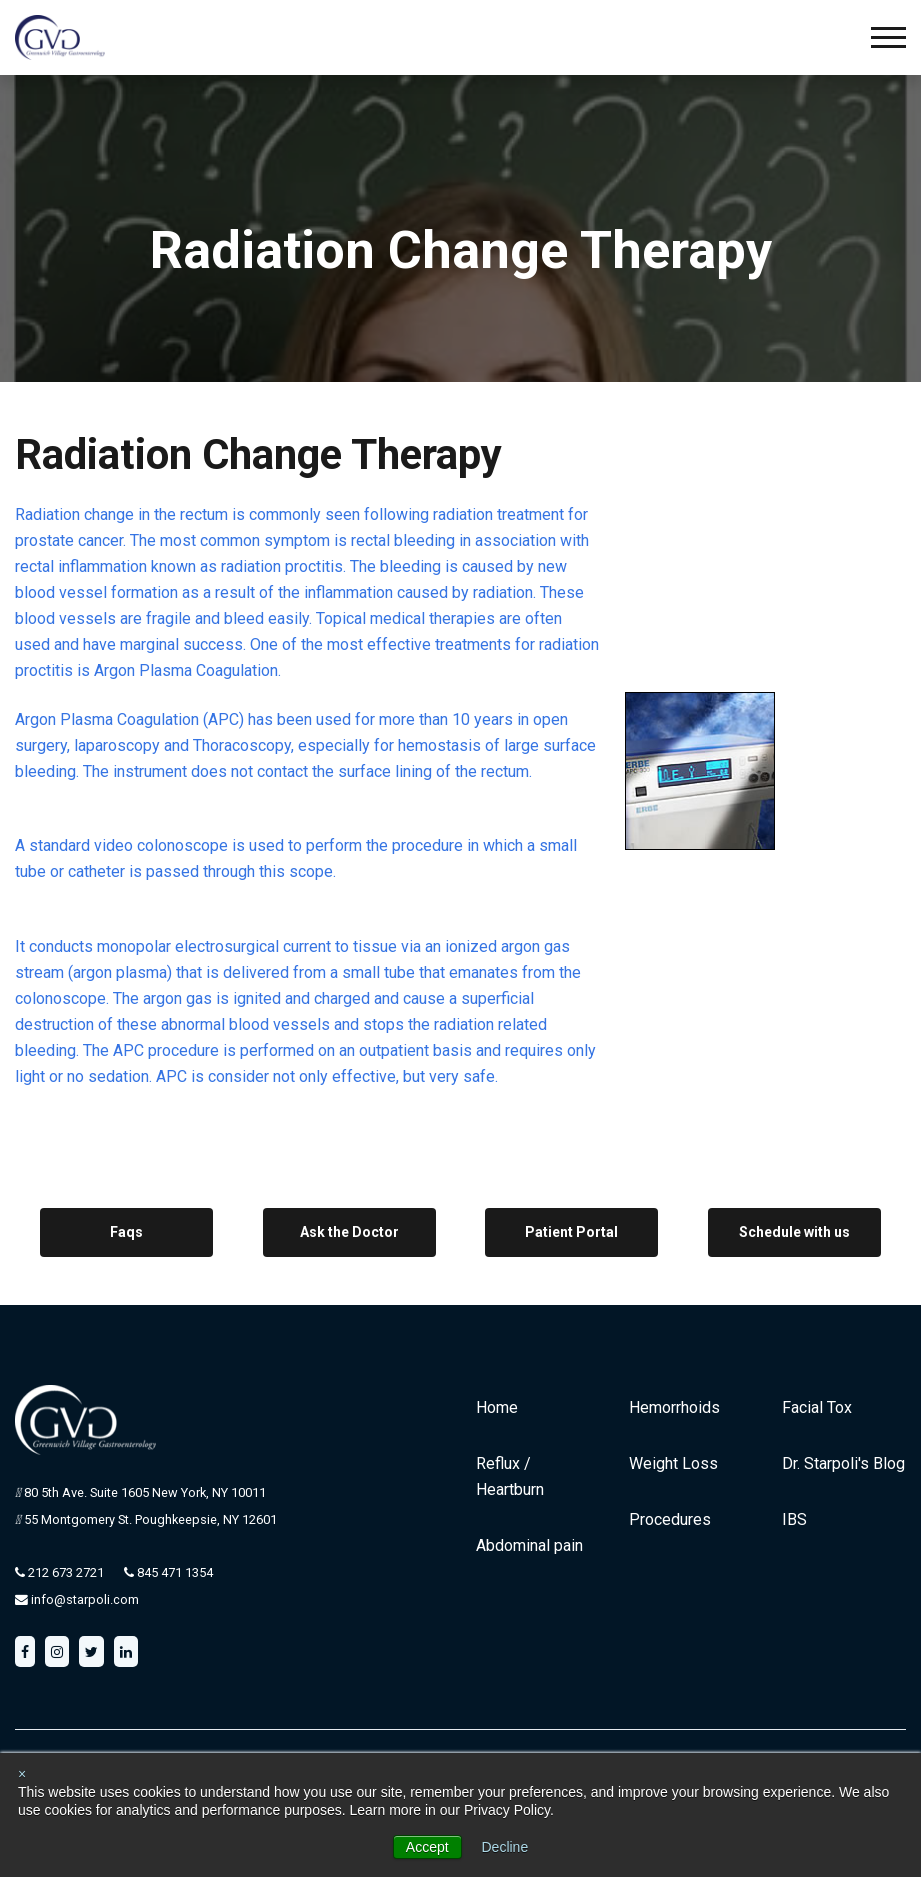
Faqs (126, 1232)
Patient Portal (571, 1232)
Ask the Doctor (349, 1232)
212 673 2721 (64, 1572)
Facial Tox (817, 1407)
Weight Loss (673, 1463)
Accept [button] (427, 1847)
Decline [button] (505, 1847)
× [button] (22, 1774)
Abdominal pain (529, 1545)
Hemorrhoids (674, 1407)
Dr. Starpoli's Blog (843, 1463)
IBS (794, 1519)
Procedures (670, 1519)
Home (497, 1407)
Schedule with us (794, 1232)
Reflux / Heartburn (510, 1476)
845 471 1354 (173, 1572)
